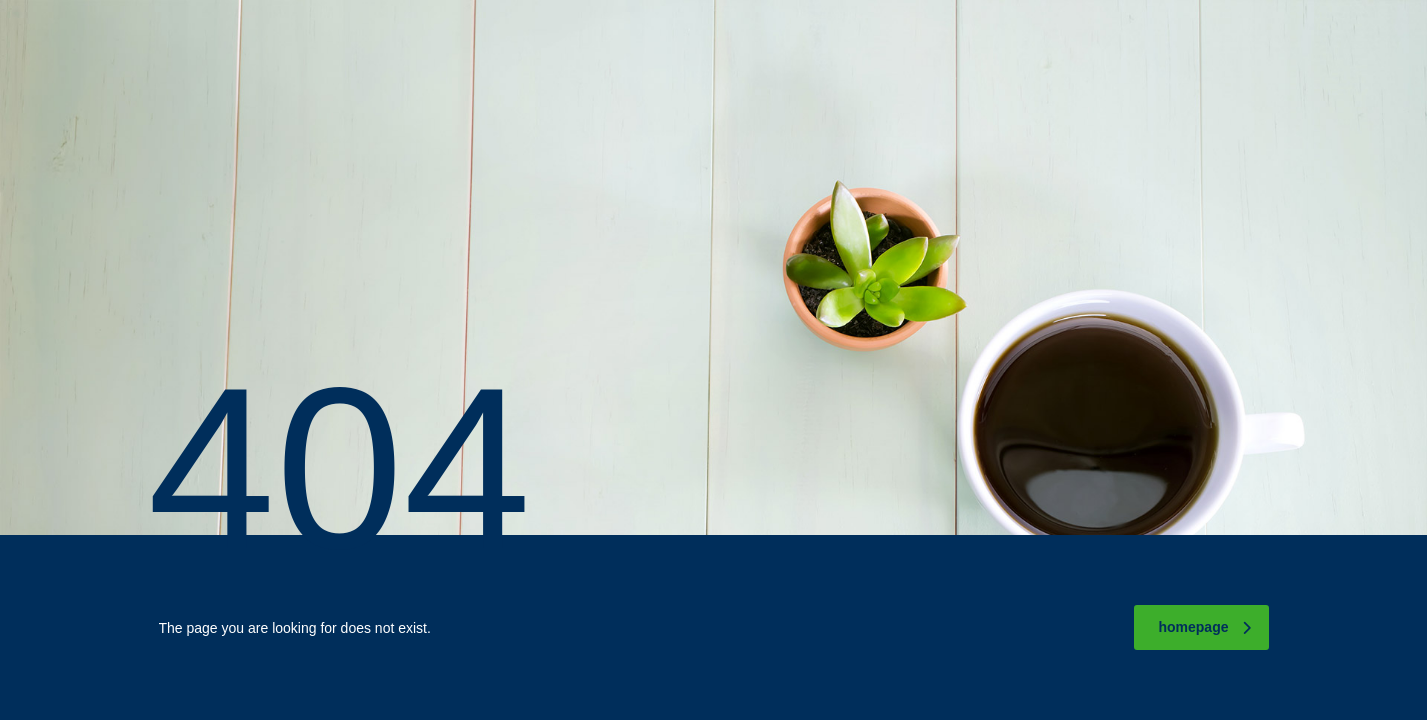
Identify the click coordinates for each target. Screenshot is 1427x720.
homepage (1204, 627)
